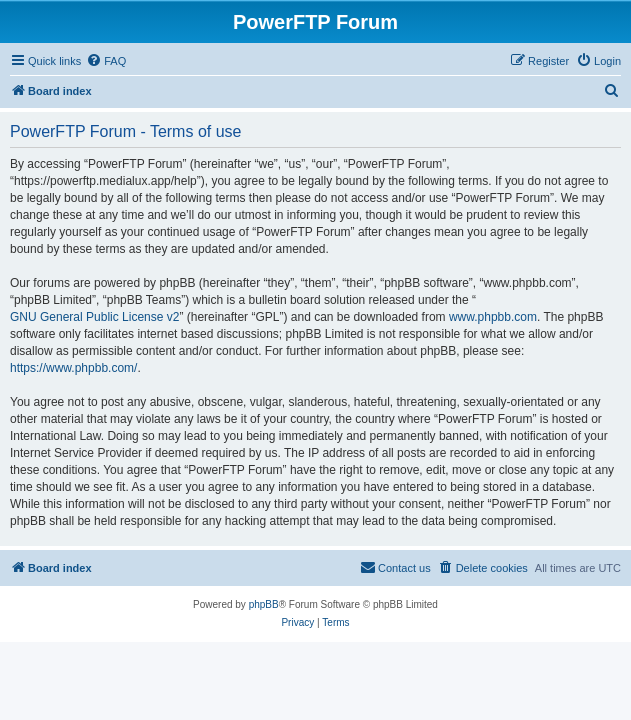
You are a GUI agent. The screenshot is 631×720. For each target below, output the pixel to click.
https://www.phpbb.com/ (73, 368)
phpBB (264, 604)
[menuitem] (106, 61)
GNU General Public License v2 (94, 317)
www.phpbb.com (493, 317)
